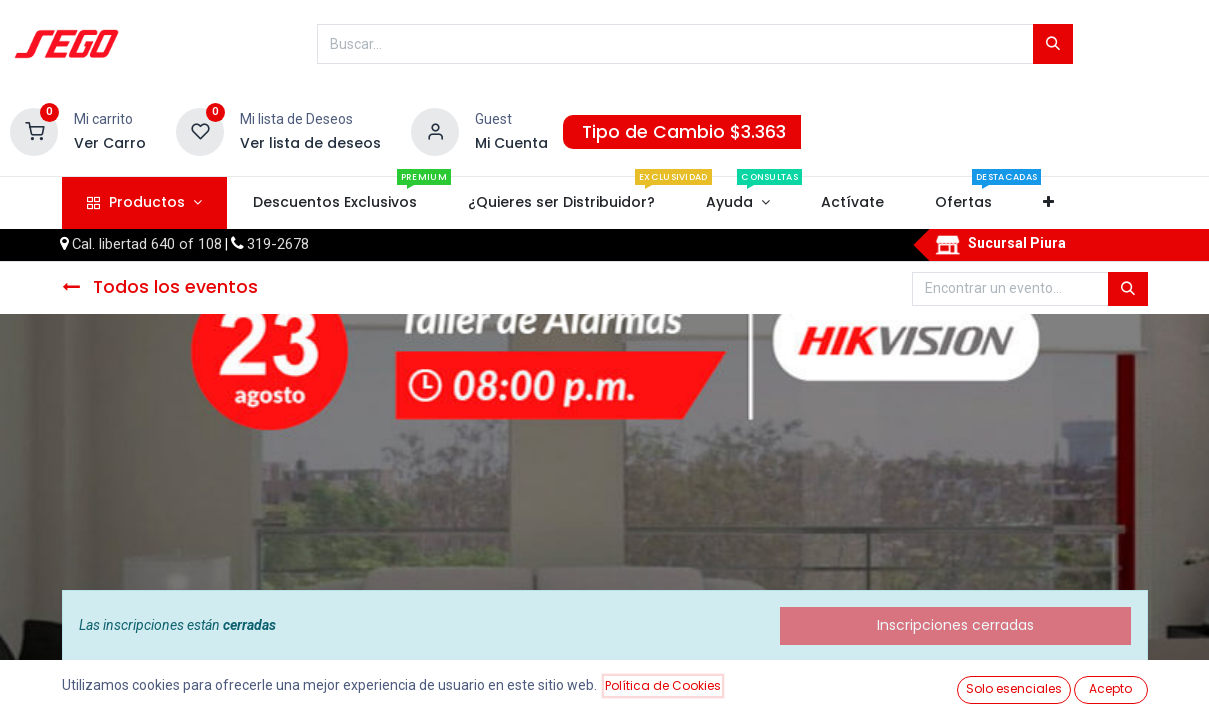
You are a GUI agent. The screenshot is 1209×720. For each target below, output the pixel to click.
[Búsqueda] (1053, 44)
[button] (1049, 203)
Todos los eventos (160, 287)
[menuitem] (334, 203)
